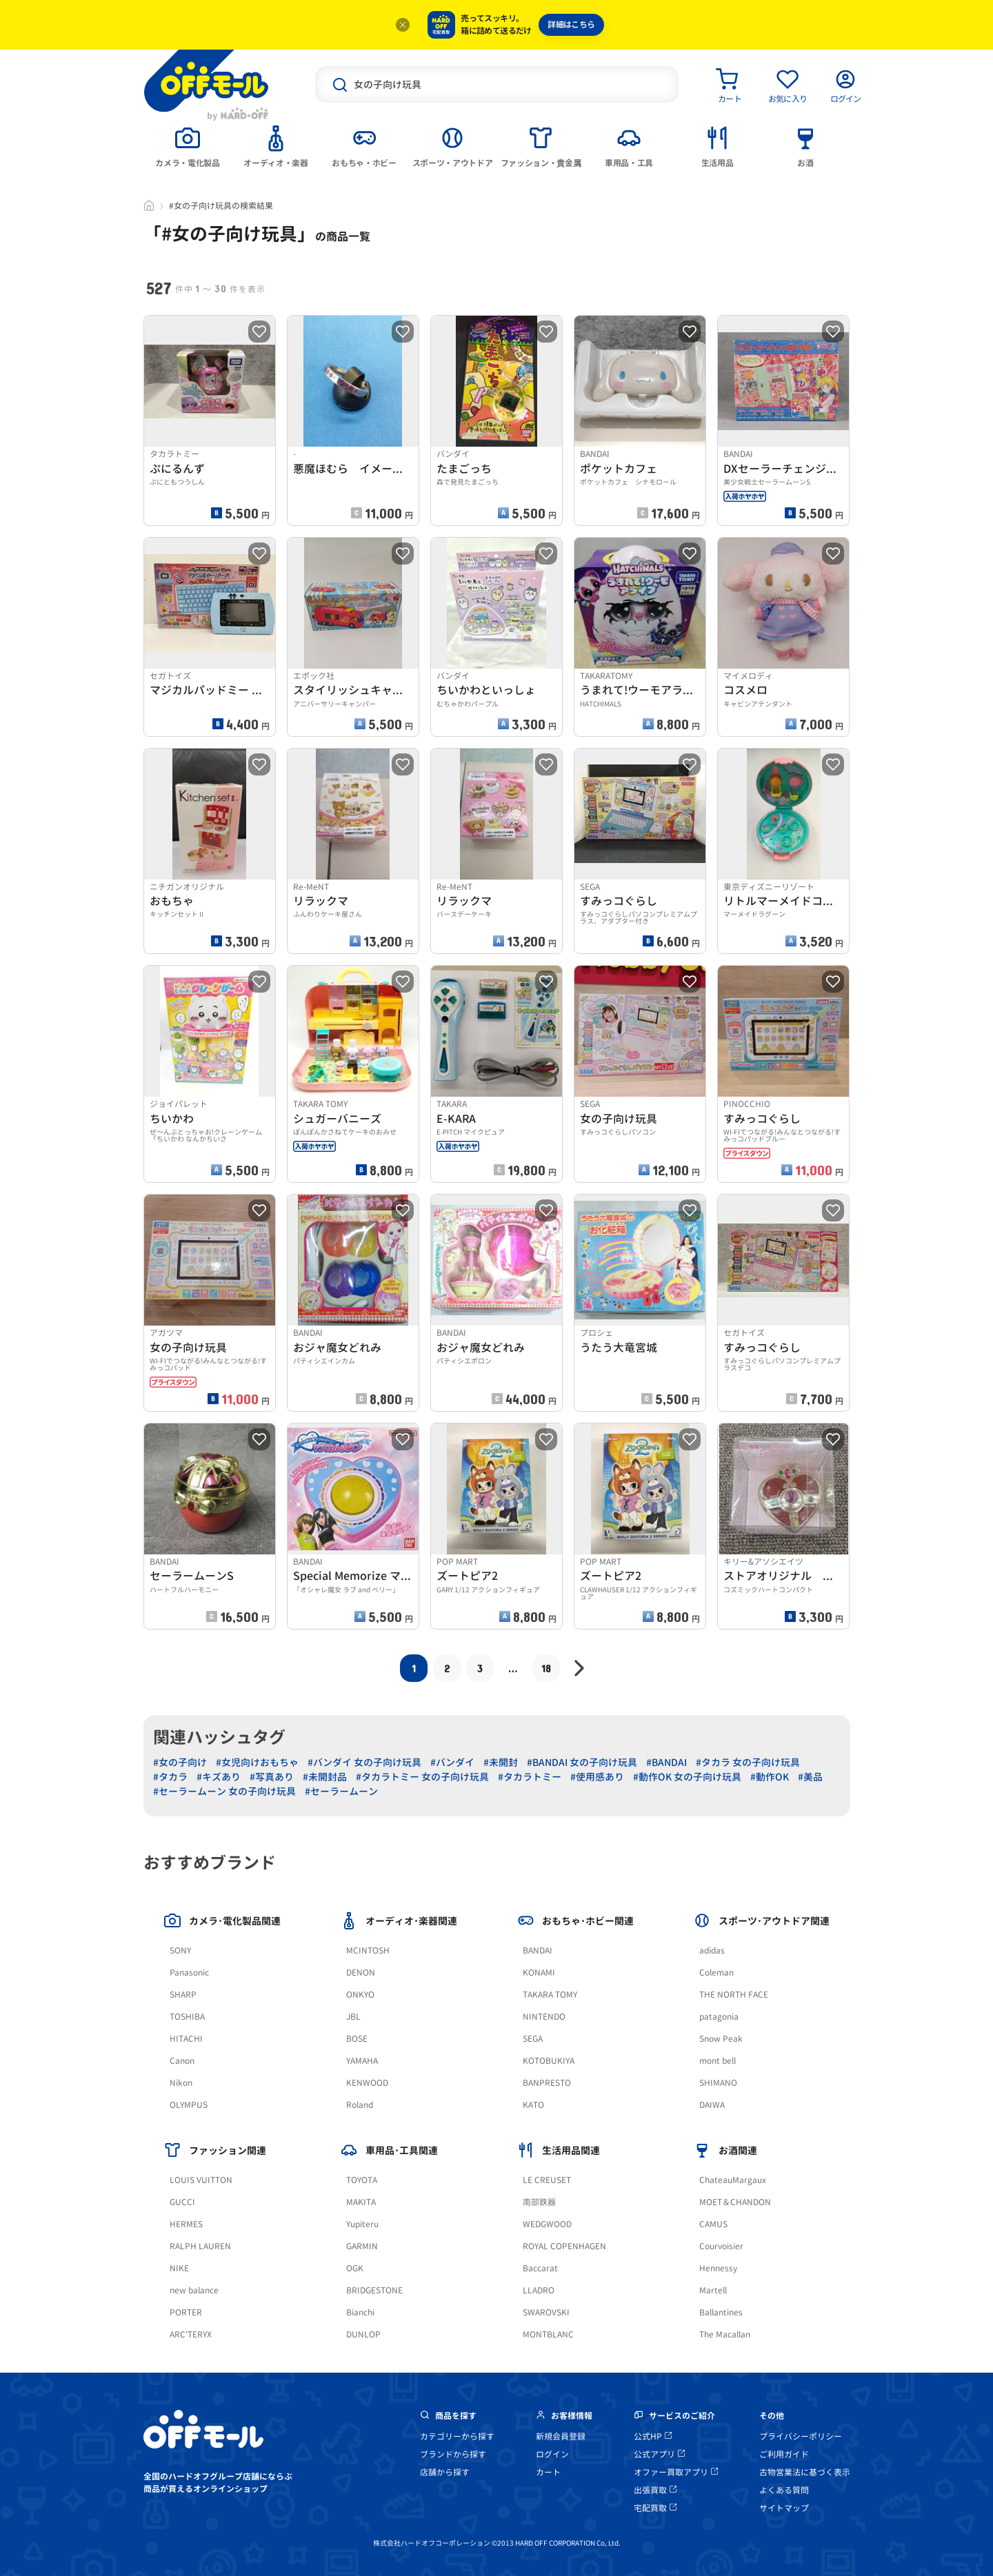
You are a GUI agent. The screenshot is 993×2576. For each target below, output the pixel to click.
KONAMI (539, 1972)
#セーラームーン (341, 1791)
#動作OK (769, 1776)
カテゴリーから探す (457, 2436)
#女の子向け (180, 1762)
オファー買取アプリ (676, 2472)
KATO (533, 2105)
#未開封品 (325, 1776)
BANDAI (537, 1950)
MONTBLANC (548, 2334)
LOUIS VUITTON (201, 2180)
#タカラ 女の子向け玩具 (748, 1762)
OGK (354, 2268)
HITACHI (186, 2039)
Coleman (716, 1972)
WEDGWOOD (547, 2224)
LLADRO (538, 2290)
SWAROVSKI (546, 2312)
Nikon (181, 2083)
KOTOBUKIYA (548, 2061)
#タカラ (170, 1776)
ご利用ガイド (784, 2454)
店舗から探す (445, 2472)
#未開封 (500, 1762)
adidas (712, 1950)
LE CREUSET (547, 2180)
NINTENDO (544, 2016)
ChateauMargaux (732, 2180)
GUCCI (182, 2202)
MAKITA (361, 2202)
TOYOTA (361, 2180)
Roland (359, 2105)
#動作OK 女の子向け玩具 (687, 1776)
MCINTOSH (368, 1950)
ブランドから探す (453, 2454)
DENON (360, 1972)
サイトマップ (784, 2508)
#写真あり (272, 1776)
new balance (194, 2290)
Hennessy (718, 2268)
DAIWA (712, 2105)
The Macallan (724, 2334)
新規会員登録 (560, 2436)
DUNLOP (363, 2334)
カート (548, 2472)
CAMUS (713, 2224)
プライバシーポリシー (800, 2436)
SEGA (533, 2039)
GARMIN (362, 2246)
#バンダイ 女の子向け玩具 (364, 1762)
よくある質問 (784, 2490)
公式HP (653, 2436)
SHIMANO (718, 2083)
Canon (182, 2061)
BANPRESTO (547, 2083)
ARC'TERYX (191, 2334)
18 (546, 1667)
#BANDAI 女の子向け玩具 (582, 1762)
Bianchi (360, 2312)
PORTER (186, 2312)
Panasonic (189, 1972)
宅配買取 (655, 2508)
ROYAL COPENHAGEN (564, 2246)
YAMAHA (362, 2061)
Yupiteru (362, 2224)
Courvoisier (721, 2246)
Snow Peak (721, 2039)
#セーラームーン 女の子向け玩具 (224, 1791)
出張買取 (655, 2490)
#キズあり (219, 1776)
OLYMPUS (189, 2105)
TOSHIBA (187, 2016)
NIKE (179, 2268)
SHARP (183, 1994)
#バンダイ (452, 1762)
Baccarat (540, 2268)
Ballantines (721, 2312)
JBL (353, 2016)
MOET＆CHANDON (735, 2202)
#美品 (810, 1776)
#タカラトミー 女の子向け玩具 (422, 1776)
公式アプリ (659, 2454)
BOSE (357, 2039)
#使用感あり (597, 1776)
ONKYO (360, 1994)
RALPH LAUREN (200, 2246)
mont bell (717, 2061)
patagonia (719, 2016)
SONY (180, 1950)
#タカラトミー (529, 1776)
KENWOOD (367, 2083)
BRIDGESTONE (374, 2290)
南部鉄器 (539, 2202)
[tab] (187, 145)
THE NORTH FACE (733, 1994)
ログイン (552, 2454)
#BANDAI (666, 1762)
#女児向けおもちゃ (257, 1762)
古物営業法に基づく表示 (804, 2472)
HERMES (186, 2224)
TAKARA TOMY (550, 1994)
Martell (713, 2290)
